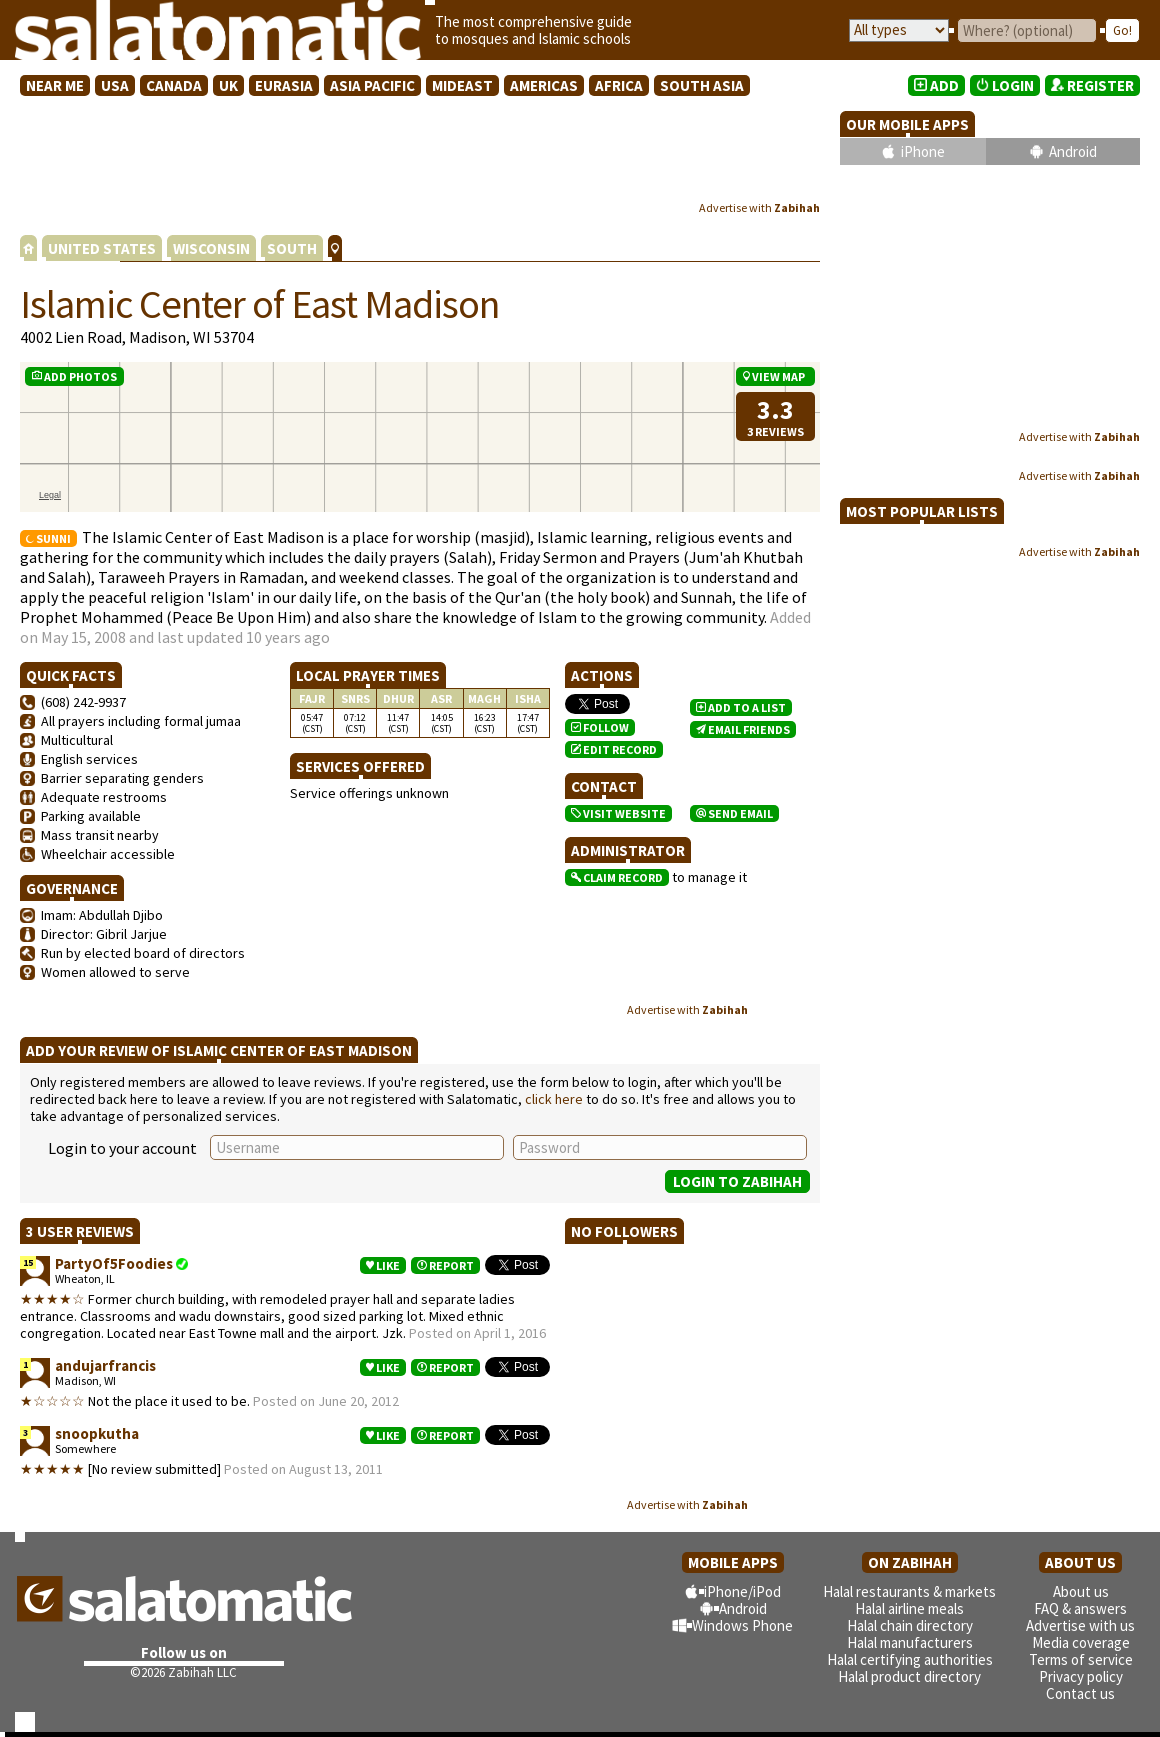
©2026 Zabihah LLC (183, 1672)
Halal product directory (909, 1676)
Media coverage (1081, 1642)
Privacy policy (1081, 1676)
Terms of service (1081, 1659)
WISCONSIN (211, 248)
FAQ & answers (1080, 1608)
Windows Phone (742, 1625)
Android (1073, 151)
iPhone (923, 151)
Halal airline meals (909, 1608)
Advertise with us (1080, 1625)
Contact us (1080, 1693)
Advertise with (759, 207)
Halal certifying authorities (910, 1659)
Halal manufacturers (910, 1642)
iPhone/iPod (742, 1591)
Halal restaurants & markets (909, 1591)
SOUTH (292, 248)
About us (1081, 1591)
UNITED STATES (102, 248)
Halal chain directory (910, 1625)
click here (554, 1099)
